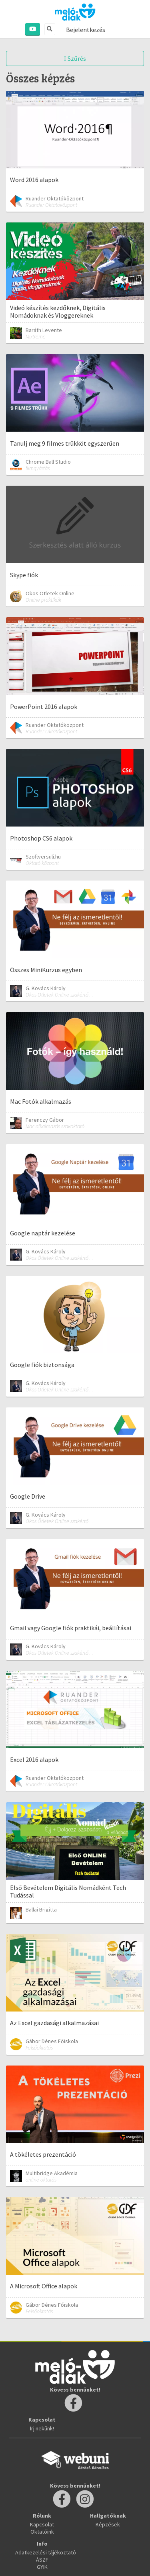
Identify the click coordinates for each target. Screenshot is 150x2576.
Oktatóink (42, 2531)
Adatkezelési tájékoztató (45, 2552)
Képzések (108, 2524)
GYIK (42, 2566)
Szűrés (75, 58)
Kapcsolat (42, 2524)
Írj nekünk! (42, 2428)
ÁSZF (42, 2559)
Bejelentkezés (85, 30)
